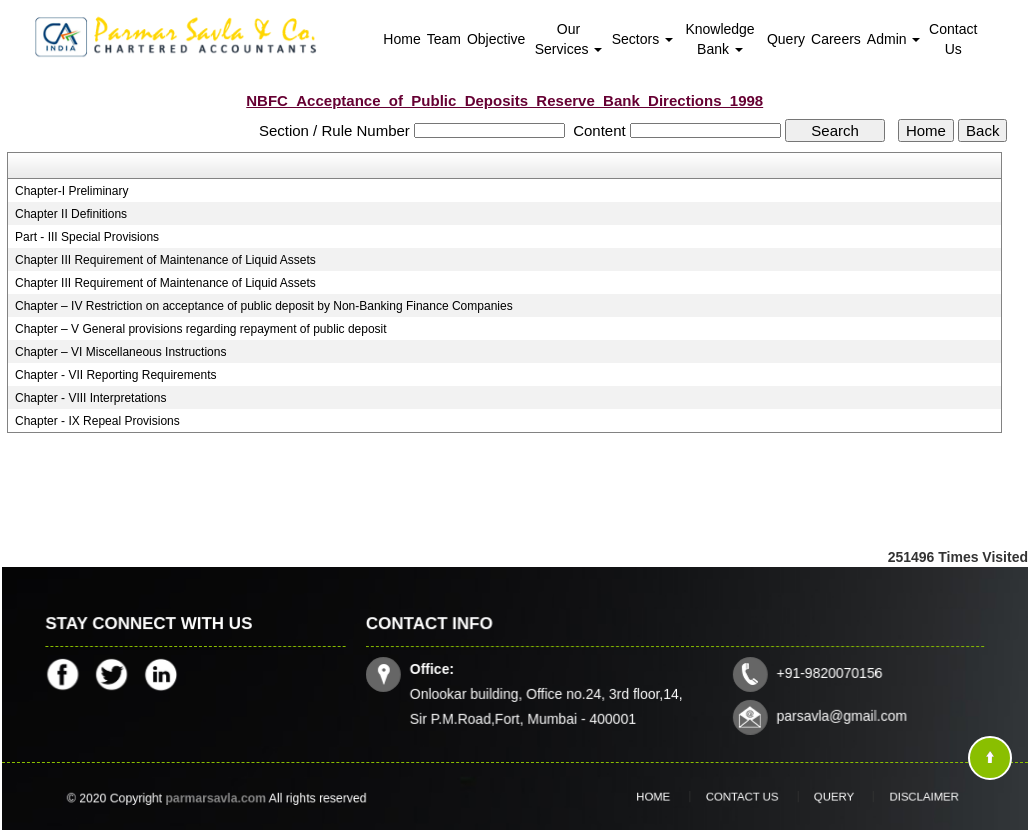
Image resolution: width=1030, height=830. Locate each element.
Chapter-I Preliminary (71, 191)
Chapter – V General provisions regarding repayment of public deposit (201, 329)
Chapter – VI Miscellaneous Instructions (120, 352)
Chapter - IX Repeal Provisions (97, 421)
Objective (496, 39)
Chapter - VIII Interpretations (90, 398)
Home (401, 39)
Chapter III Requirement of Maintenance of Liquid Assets (165, 260)
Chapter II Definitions (71, 214)
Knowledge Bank (719, 39)
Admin (894, 39)
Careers (836, 39)
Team (444, 39)
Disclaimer (893, 796)
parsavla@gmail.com (836, 713)
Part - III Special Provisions (87, 237)
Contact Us (953, 39)
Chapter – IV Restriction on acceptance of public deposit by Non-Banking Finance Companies (264, 306)
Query (786, 39)
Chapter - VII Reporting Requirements (115, 375)
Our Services (569, 39)
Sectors (642, 39)
